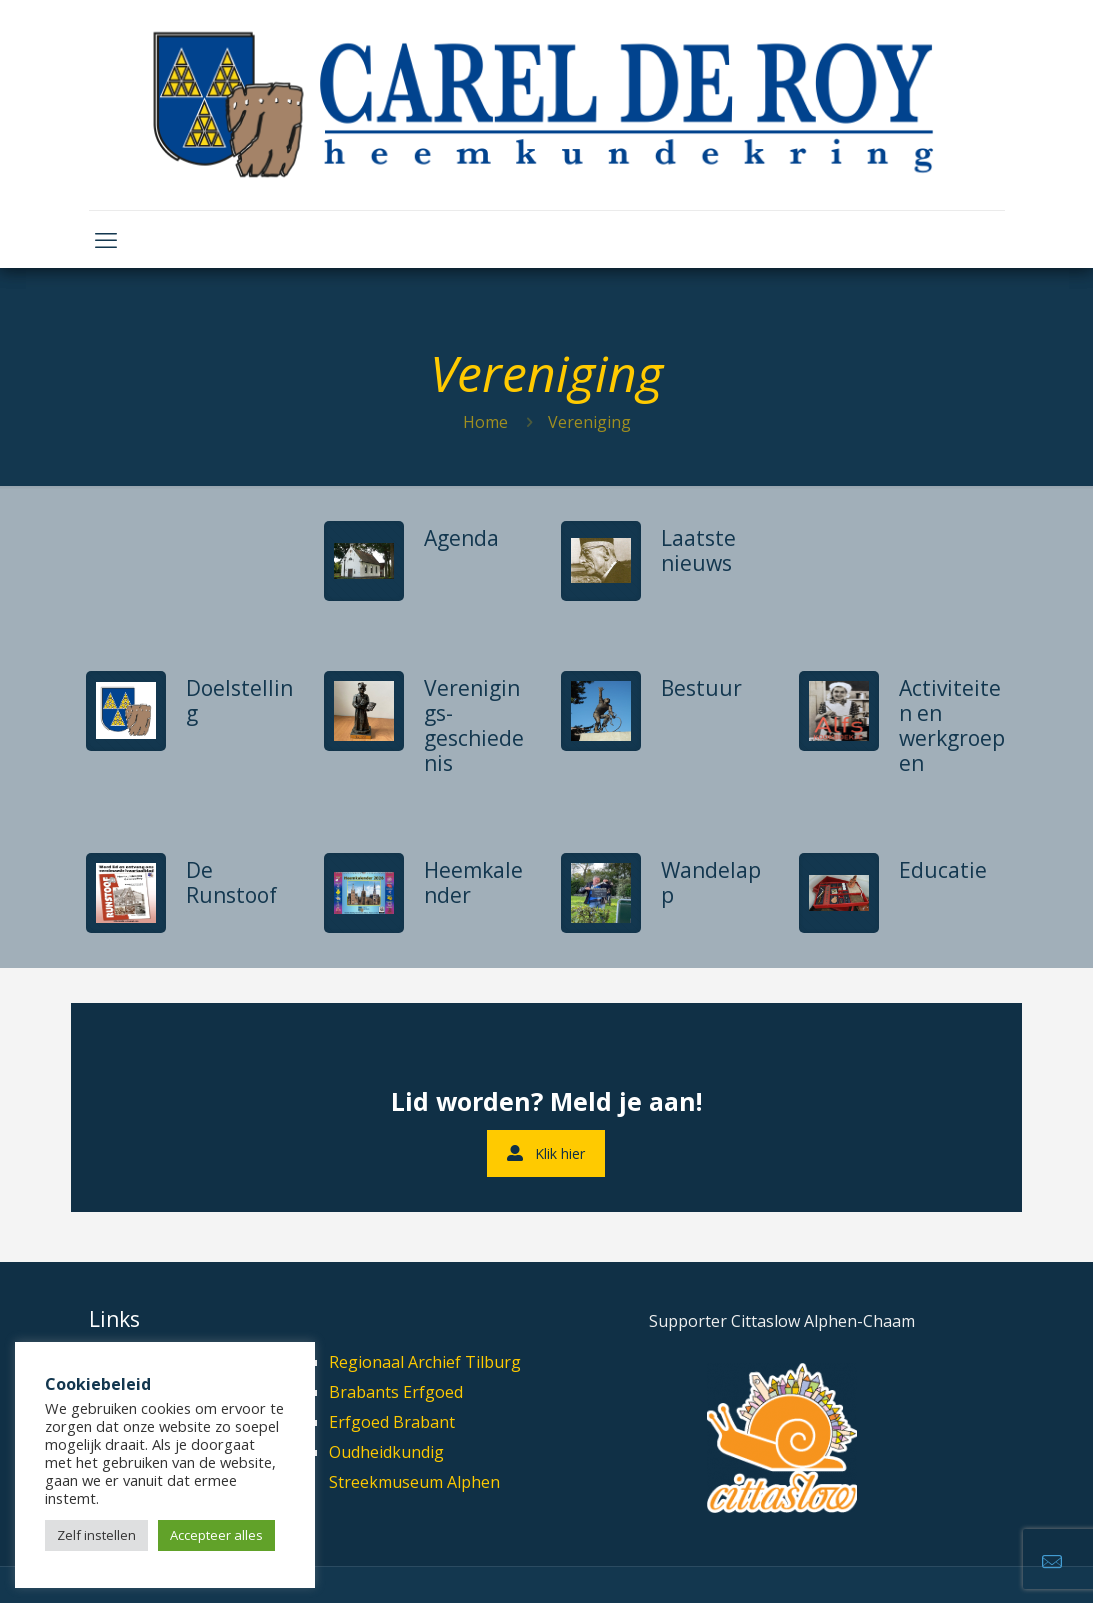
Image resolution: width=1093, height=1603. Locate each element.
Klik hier (546, 1153)
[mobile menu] (106, 239)
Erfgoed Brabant (392, 1422)
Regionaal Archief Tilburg (425, 1362)
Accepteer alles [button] (216, 1535)
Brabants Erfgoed (396, 1392)
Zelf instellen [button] (96, 1535)
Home (485, 422)
